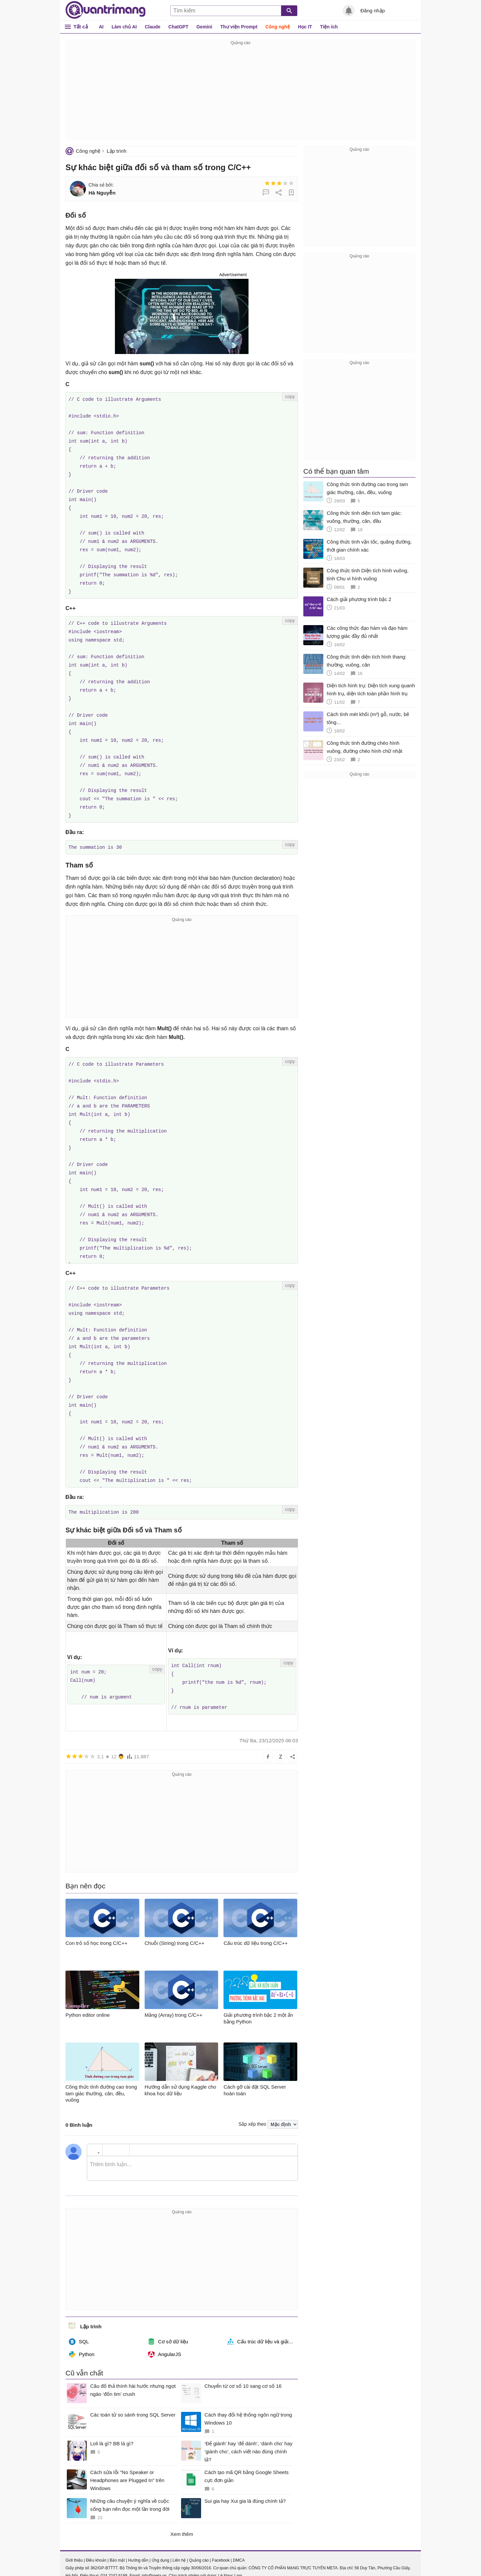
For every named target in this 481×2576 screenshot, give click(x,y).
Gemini (204, 26)
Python (82, 2337)
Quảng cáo (199, 2543)
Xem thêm (181, 2517)
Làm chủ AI (124, 26)
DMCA (239, 2543)
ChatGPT (178, 26)
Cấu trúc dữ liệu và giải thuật (262, 2325)
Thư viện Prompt (238, 26)
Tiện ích (329, 26)
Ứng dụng (160, 2543)
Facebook (221, 2543)
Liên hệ (179, 2543)
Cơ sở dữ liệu (168, 2325)
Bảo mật (117, 2543)
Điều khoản (96, 2543)
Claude (152, 26)
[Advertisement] (240, 93)
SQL (79, 2325)
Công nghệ (278, 26)
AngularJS (164, 2337)
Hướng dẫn (138, 2543)
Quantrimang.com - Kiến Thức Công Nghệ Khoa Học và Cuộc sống (105, 10)
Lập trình (116, 151)
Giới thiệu (74, 2543)
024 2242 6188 (114, 2559)
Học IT (305, 26)
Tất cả (80, 26)
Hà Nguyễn (102, 193)
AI (101, 26)
